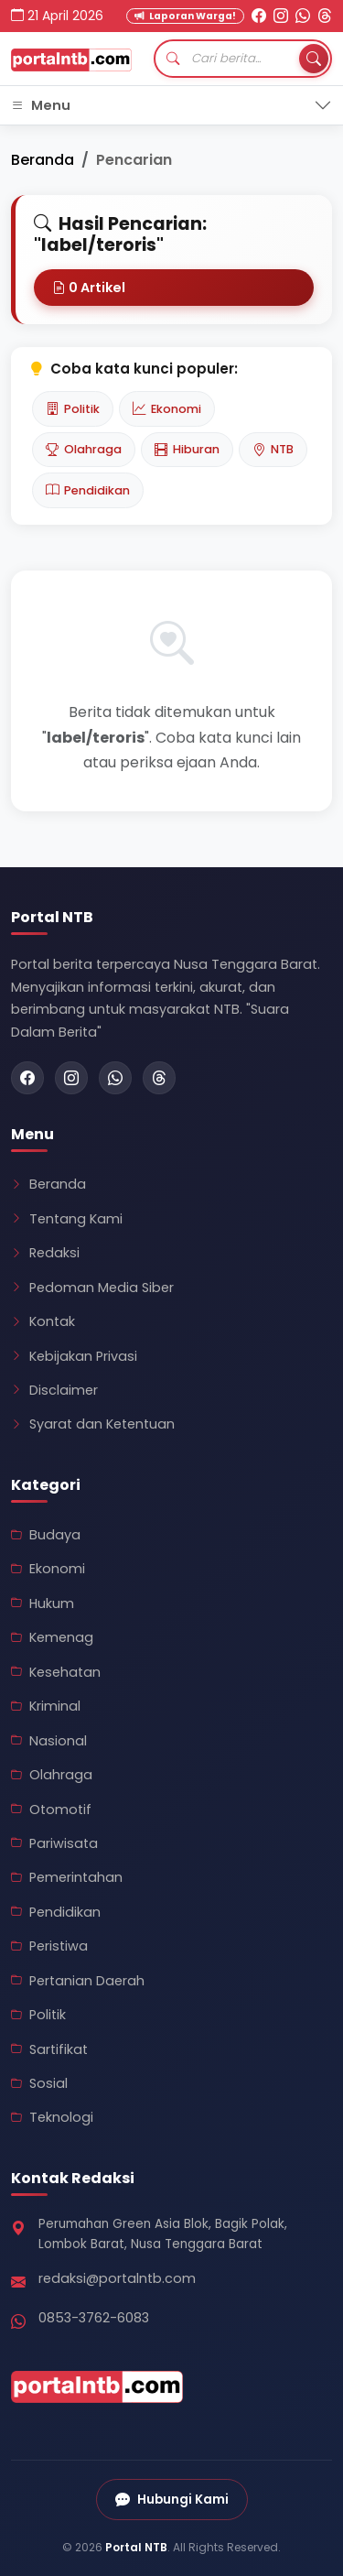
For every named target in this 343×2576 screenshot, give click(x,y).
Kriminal (45, 1706)
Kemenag (52, 1637)
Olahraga (84, 450)
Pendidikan (88, 490)
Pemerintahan (67, 1877)
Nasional (49, 1741)
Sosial (39, 2083)
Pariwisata (54, 1843)
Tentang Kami (67, 1219)
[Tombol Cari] (313, 58)
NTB (273, 450)
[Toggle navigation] (171, 106)
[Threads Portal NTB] (324, 16)
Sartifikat (49, 2049)
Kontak (43, 1321)
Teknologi (52, 2117)
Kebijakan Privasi (74, 1356)
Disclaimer (54, 1390)
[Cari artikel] (242, 58)
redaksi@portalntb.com (117, 2278)
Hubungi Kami (172, 2499)
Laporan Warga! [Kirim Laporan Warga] (185, 16)
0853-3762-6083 (93, 2318)
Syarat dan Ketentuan (93, 1424)
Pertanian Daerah (78, 1981)
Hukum (42, 1603)
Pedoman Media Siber (92, 1287)
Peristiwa (49, 1946)
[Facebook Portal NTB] (259, 16)
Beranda (42, 159)
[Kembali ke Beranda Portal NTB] (71, 59)
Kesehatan (56, 1672)
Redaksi (45, 1253)
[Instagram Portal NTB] (280, 16)
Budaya (45, 1535)
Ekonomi (167, 408)
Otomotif (51, 1809)
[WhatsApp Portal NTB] (302, 16)
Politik (73, 408)
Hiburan (187, 450)
